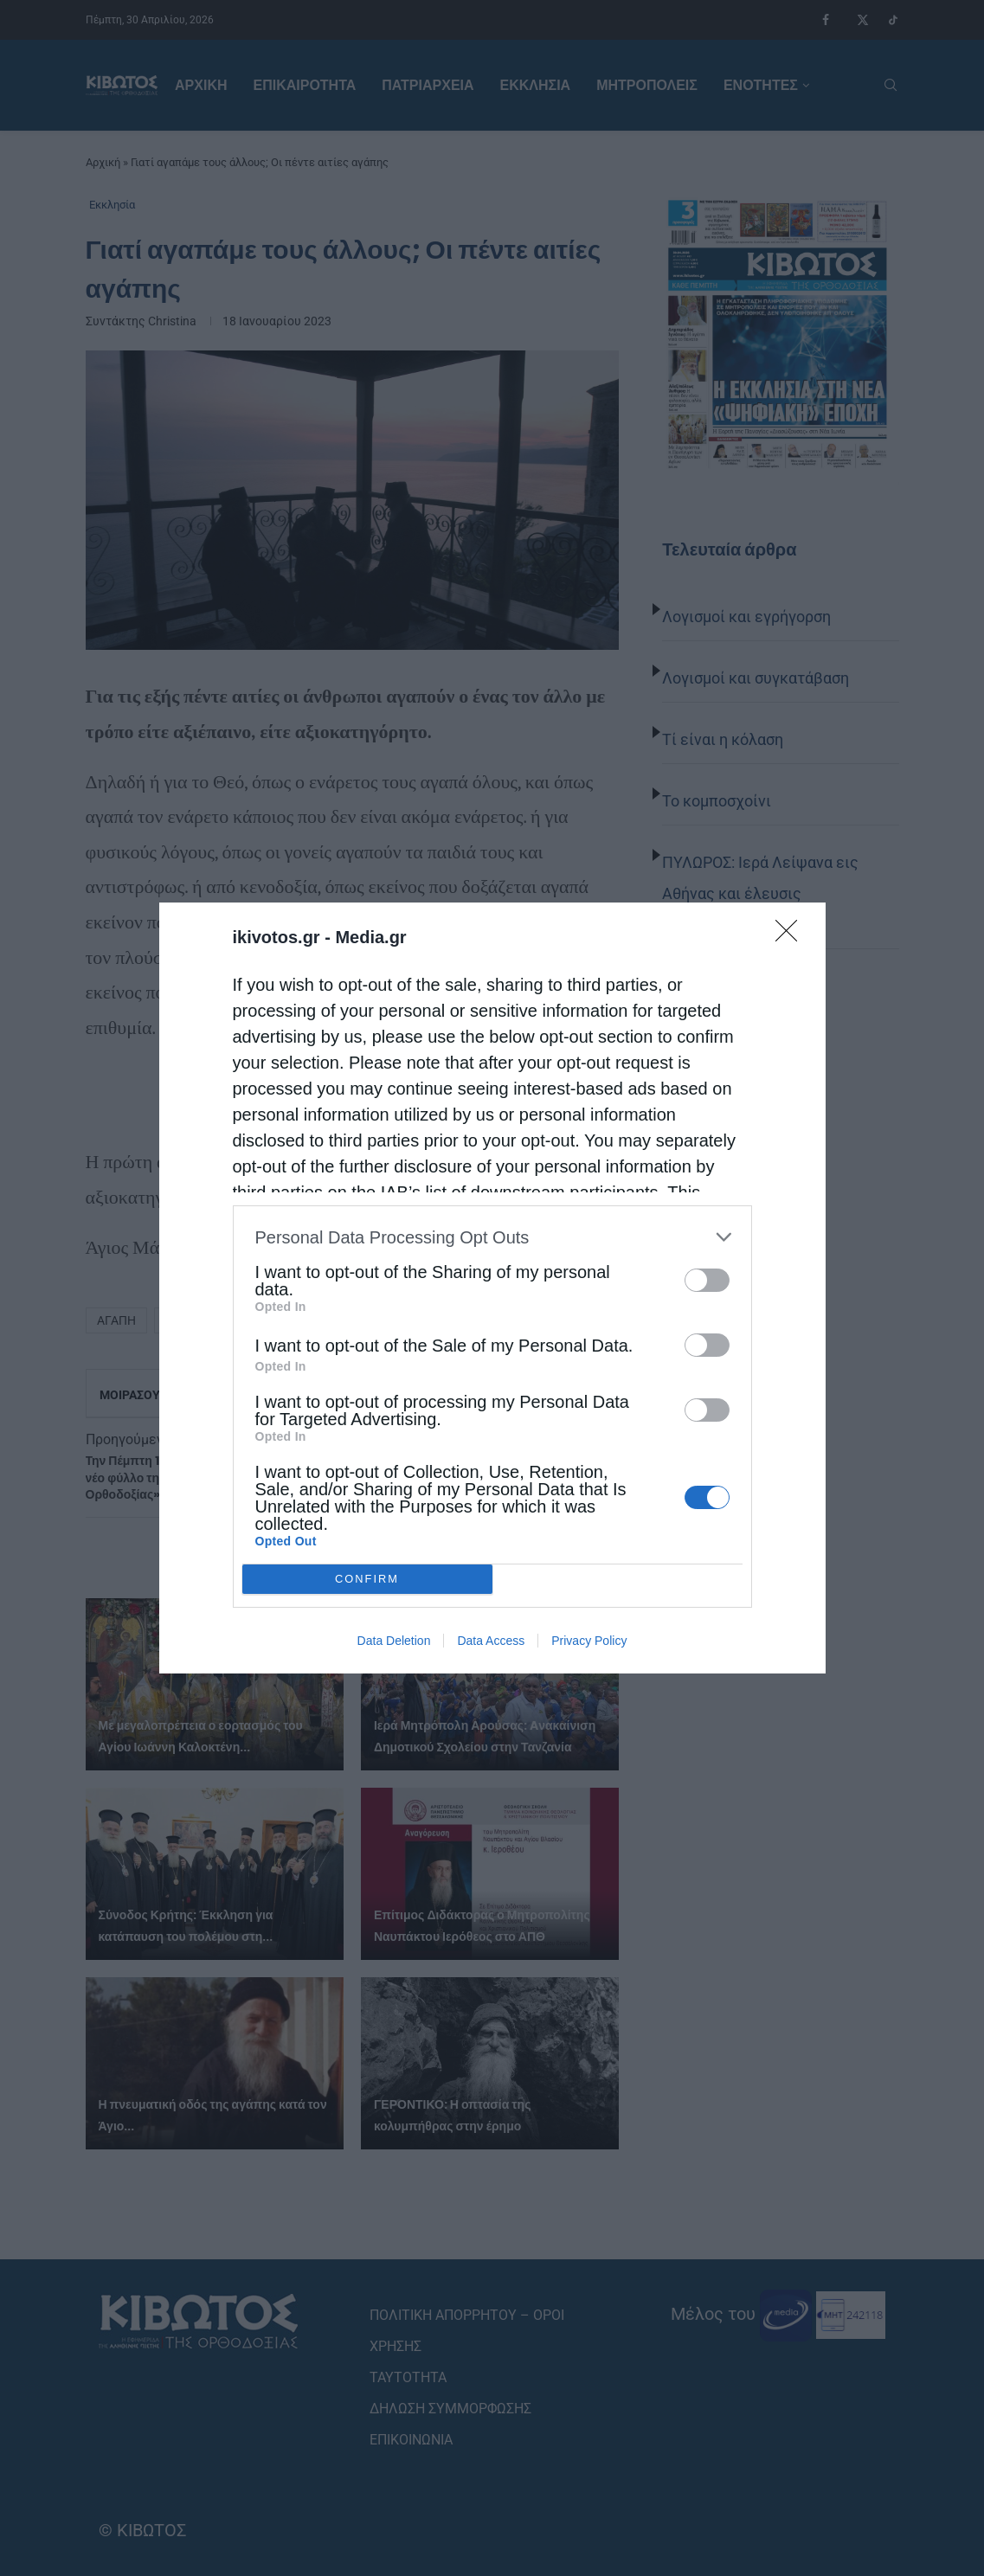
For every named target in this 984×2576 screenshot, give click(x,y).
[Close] (791, 936)
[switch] (707, 1280)
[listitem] (492, 1237)
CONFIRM (367, 1579)
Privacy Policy (589, 1641)
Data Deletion (394, 1641)
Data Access (490, 1641)
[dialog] (492, 1288)
